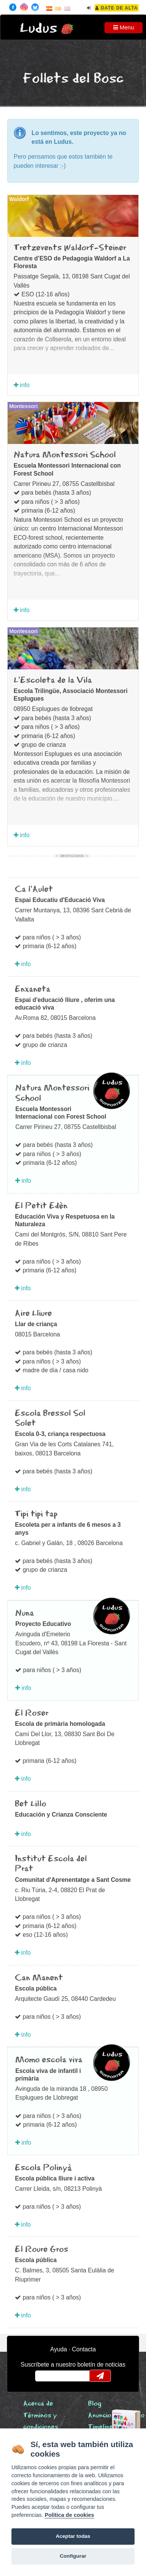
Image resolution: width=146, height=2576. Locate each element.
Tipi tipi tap (36, 1514)
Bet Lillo (30, 1804)
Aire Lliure (33, 1313)
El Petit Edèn (41, 1206)
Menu (123, 27)
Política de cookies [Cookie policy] (69, 2515)
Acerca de (38, 2403)
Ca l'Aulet (34, 889)
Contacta (84, 2349)
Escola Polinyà (43, 2168)
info (22, 385)
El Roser (31, 1713)
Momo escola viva (48, 2060)
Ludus (38, 28)
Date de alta (116, 8)
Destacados (72, 856)
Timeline (100, 2427)
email (46, 2376)
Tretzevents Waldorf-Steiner (70, 248)
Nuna (24, 1613)
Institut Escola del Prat (51, 1864)
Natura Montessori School (65, 455)
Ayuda (58, 2349)
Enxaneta (32, 989)
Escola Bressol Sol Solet (50, 1418)
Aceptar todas (73, 2536)
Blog (94, 2403)
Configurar (73, 2556)
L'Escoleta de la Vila (53, 680)
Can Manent (39, 1978)
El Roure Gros (41, 2249)
